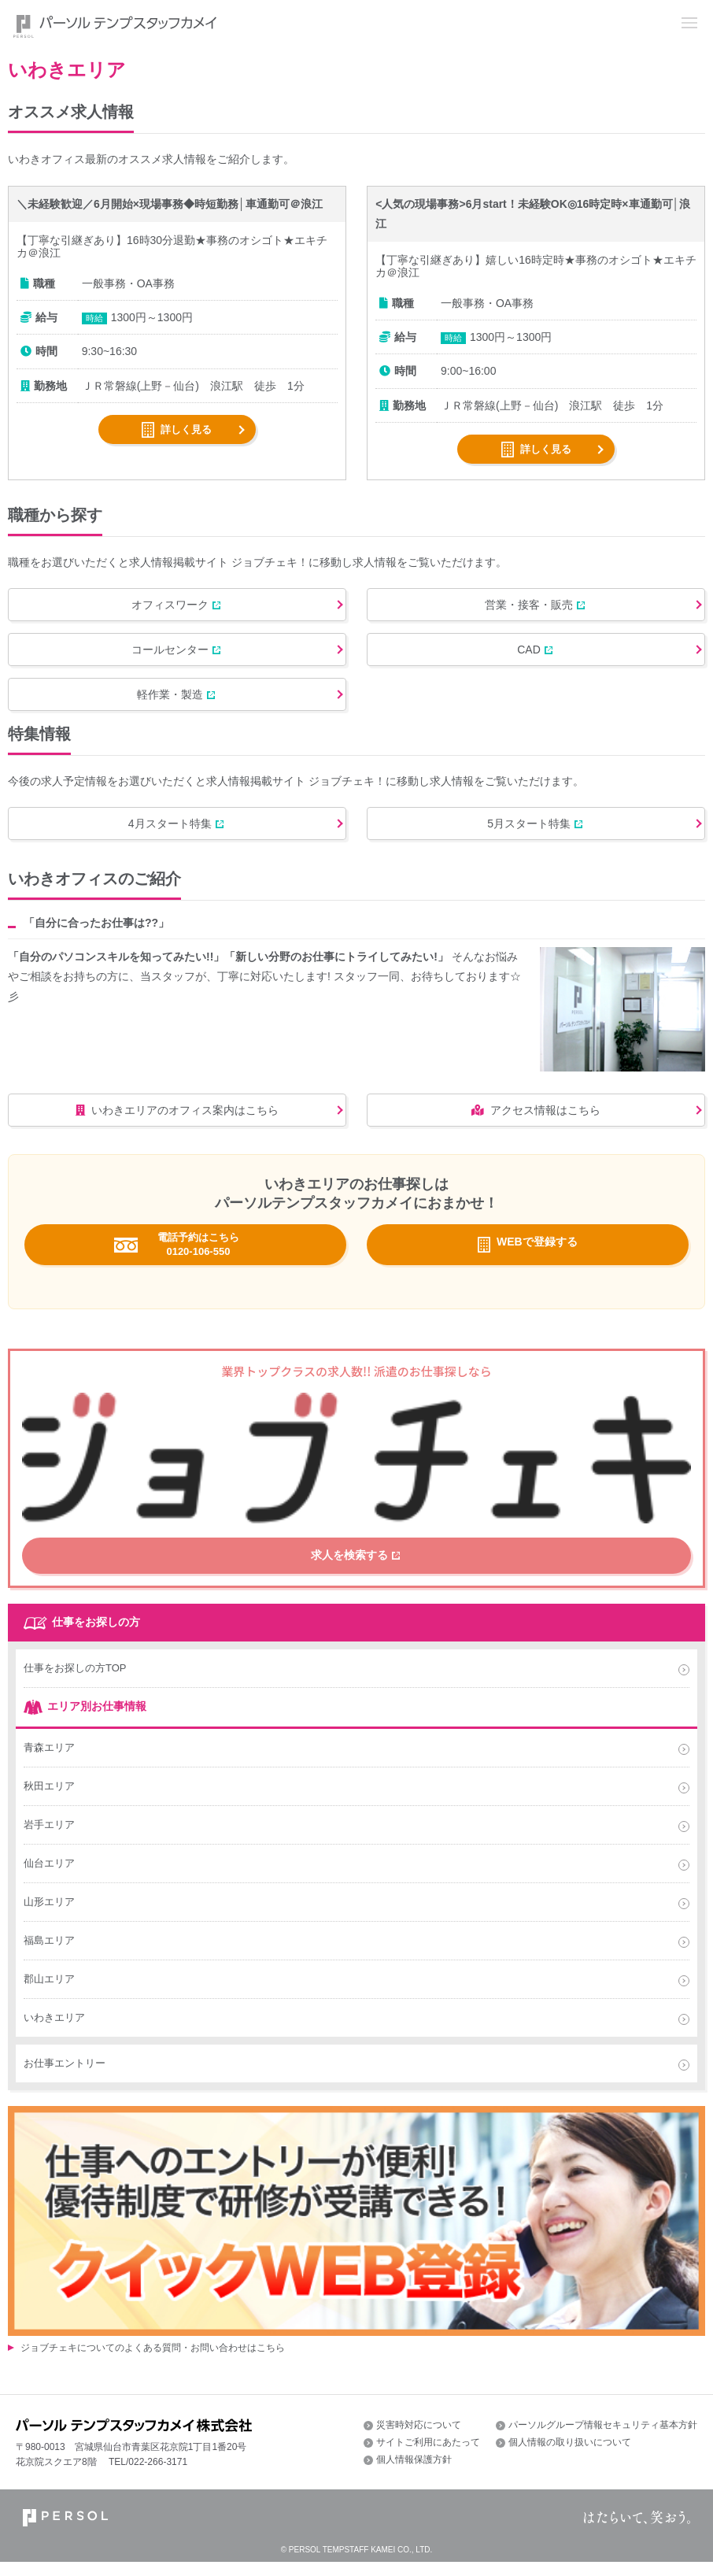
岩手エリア (49, 1838)
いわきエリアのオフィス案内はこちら (170, 1131)
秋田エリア (49, 1799)
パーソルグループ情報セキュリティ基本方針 (602, 2438)
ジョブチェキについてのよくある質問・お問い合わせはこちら (152, 2361)
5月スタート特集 (523, 840)
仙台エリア (49, 1876)
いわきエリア (54, 2031)
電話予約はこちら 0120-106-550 (198, 1267)
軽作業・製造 (164, 706)
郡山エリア (49, 1992)
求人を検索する (350, 1574)
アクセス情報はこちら (530, 1131)
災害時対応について (418, 2438)
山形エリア (49, 1915)
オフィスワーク (163, 607)
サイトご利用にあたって (428, 2455)
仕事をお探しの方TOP (75, 1681)
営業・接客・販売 (523, 607)
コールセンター (163, 656)
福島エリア (49, 1954)
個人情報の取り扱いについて (569, 2455)
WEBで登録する (537, 1265)
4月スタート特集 (163, 840)
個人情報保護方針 (414, 2472)
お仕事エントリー (64, 2076)
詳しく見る (186, 429)
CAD (523, 656)
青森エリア (49, 1761)
